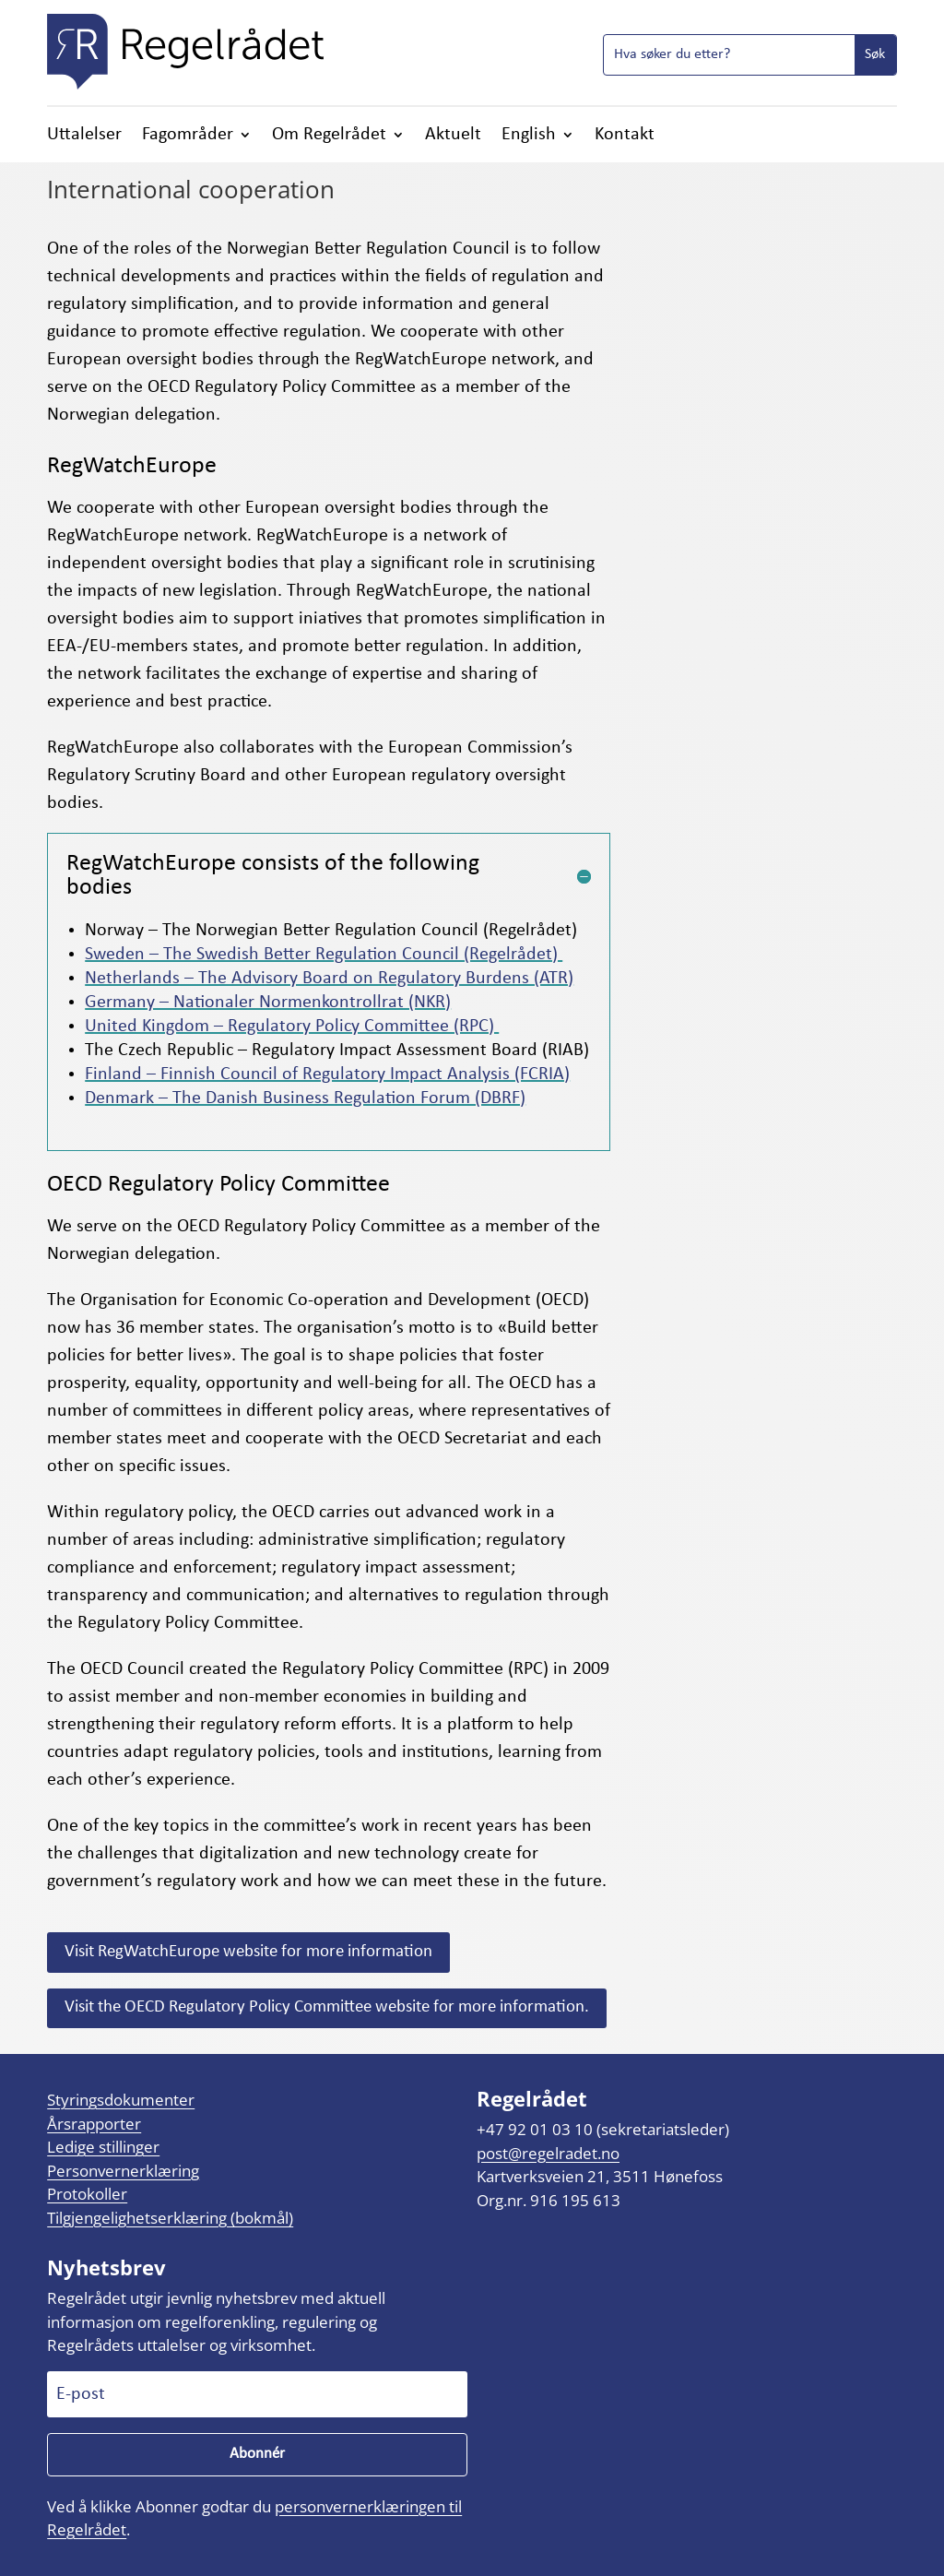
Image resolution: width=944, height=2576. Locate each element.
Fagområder (187, 136)
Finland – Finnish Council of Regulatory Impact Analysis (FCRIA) (327, 1074)
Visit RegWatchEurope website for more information (248, 1952)
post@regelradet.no (548, 2153)
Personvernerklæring (123, 2170)
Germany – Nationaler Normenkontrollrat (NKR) (268, 1002)
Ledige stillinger (103, 2146)
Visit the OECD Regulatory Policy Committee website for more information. (327, 2007)
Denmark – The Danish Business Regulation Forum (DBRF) (305, 1098)
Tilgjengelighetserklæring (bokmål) (170, 2217)
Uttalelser (84, 136)
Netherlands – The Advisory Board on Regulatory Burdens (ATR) (329, 978)
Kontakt (625, 136)
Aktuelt (453, 136)
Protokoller (87, 2193)
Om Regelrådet (329, 136)
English (529, 136)
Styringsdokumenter (121, 2099)
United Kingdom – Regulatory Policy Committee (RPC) (292, 1026)
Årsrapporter (94, 2123)
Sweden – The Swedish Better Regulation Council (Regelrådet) (323, 954)
